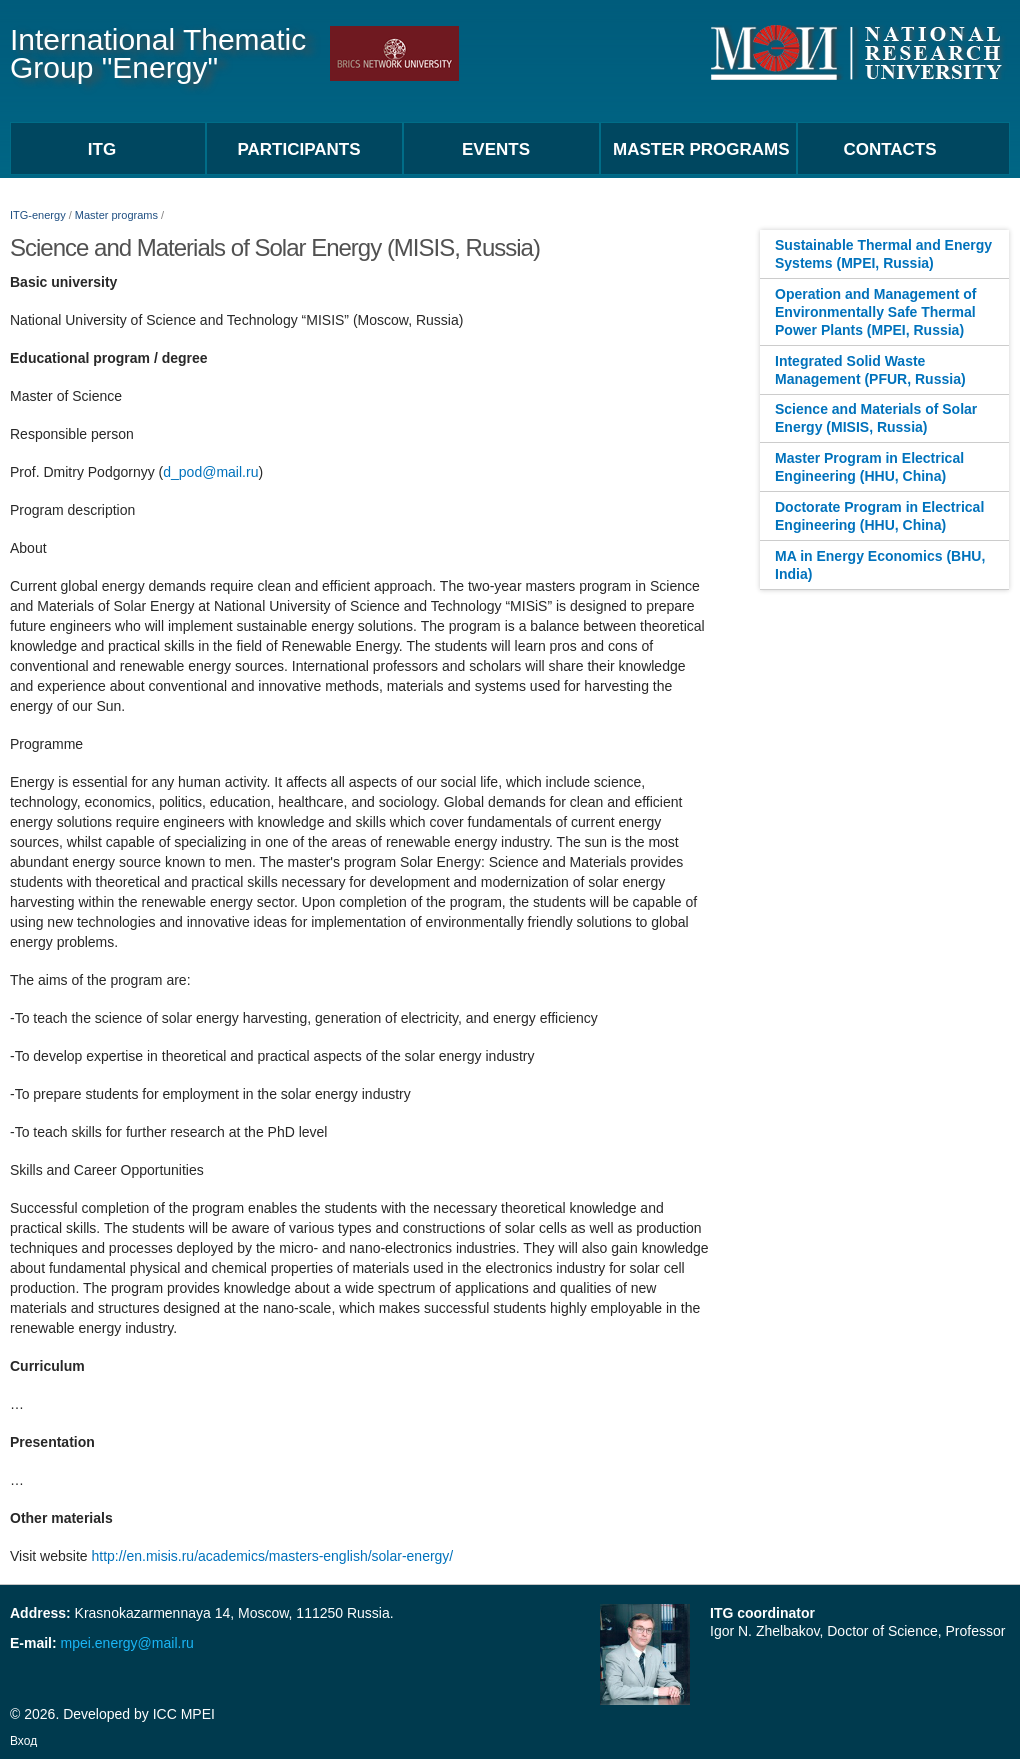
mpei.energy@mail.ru (125, 1643)
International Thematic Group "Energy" (158, 53)
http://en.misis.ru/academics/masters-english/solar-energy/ (272, 1556)
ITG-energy (38, 215)
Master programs (116, 215)
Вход (23, 1741)
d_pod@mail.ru (210, 472)
